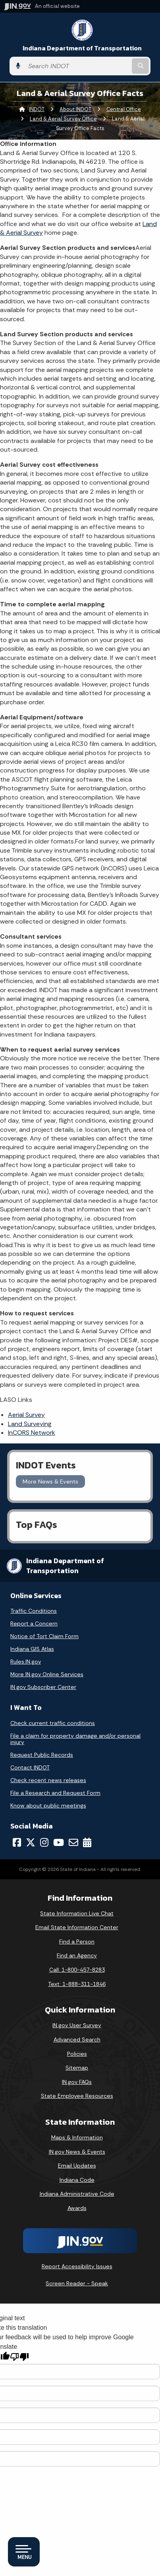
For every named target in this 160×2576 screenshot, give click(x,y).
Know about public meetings (48, 1805)
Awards (77, 2208)
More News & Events (50, 1481)
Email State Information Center (76, 1927)
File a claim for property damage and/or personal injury (75, 1739)
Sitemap (77, 2067)
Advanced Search (77, 2039)
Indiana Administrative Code (77, 2193)
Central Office (123, 109)
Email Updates (77, 2165)
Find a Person (76, 1941)
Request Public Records (41, 1754)
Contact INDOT (30, 1767)
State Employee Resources (77, 2095)
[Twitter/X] (30, 1842)
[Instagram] (44, 1842)
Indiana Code (77, 2179)
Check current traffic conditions (52, 1723)
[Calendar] (87, 1842)
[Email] (73, 1842)
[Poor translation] (19, 2357)
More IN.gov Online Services (46, 1674)
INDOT (36, 109)
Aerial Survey (26, 1415)
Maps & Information (77, 2137)
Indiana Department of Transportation (82, 48)
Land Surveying (30, 1424)
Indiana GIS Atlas (32, 1648)
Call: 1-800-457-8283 (77, 1969)
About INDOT (75, 109)
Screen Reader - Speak (77, 2283)
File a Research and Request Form (55, 1792)
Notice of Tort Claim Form (44, 1636)
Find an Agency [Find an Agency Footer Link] (77, 1955)
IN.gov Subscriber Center (43, 1686)
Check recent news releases (48, 1780)
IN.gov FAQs (77, 2081)
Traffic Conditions (33, 1610)
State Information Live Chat (77, 1913)
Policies (77, 2053)
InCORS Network (31, 1432)
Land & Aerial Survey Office (63, 118)
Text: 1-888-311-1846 (77, 1984)
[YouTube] (58, 1842)
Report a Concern (34, 1623)
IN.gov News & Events (77, 2151)
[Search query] (77, 66)
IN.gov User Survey (76, 2025)
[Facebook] (17, 1842)
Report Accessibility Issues (77, 2266)
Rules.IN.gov (25, 1661)
